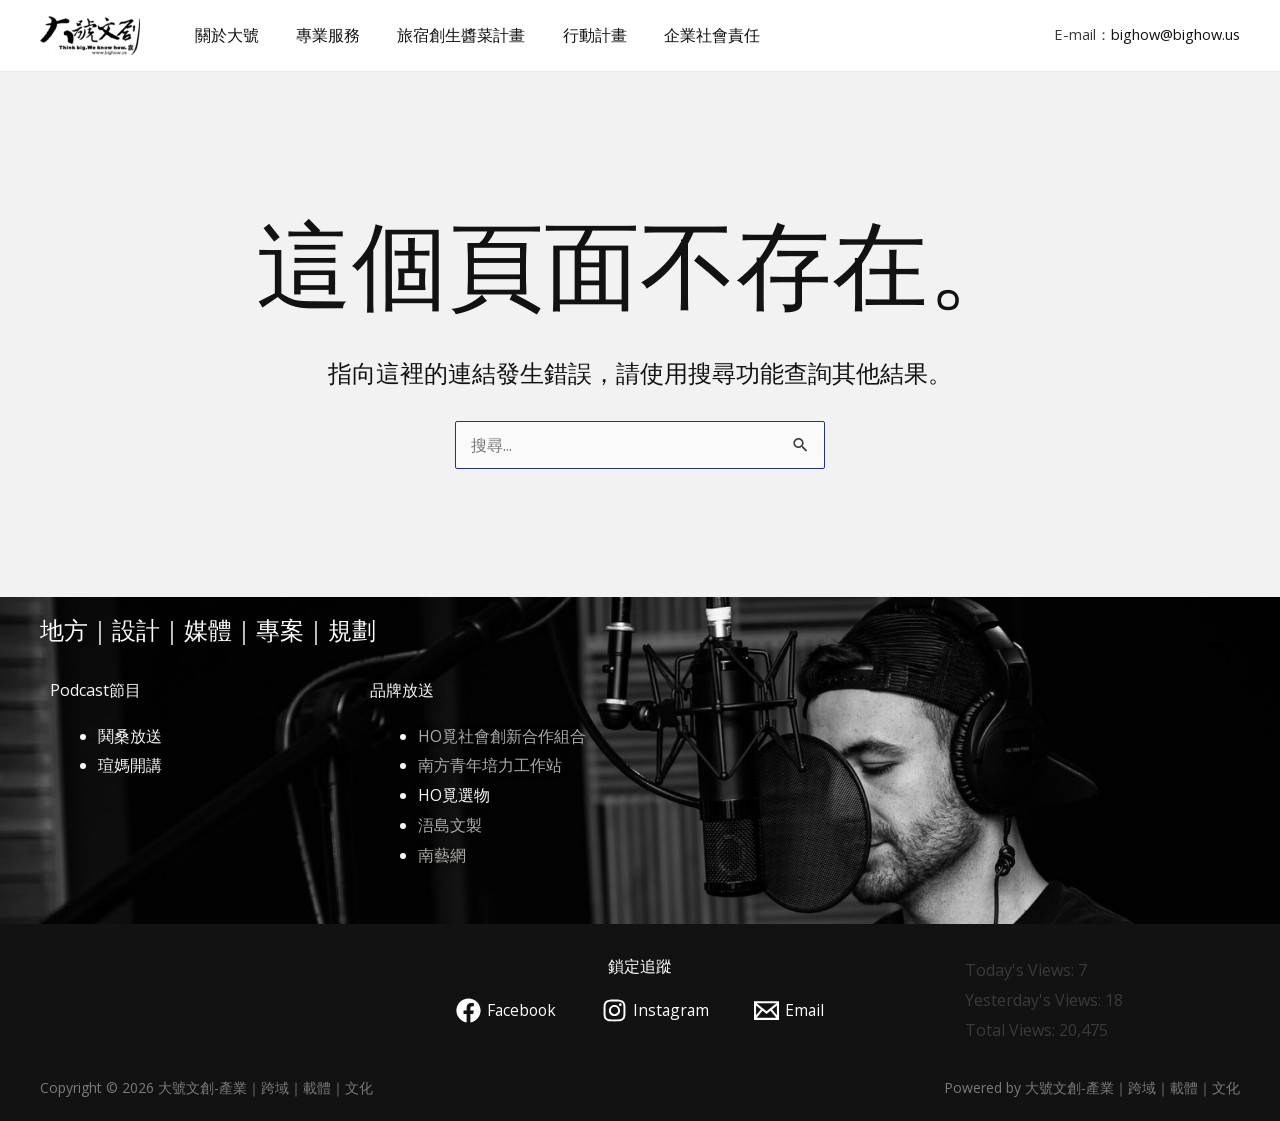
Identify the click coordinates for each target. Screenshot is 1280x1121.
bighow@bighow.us (1175, 34)
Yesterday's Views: (1035, 1000)
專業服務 (320, 35)
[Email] (792, 1010)
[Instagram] (656, 1010)
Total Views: (1012, 1030)
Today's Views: (1021, 970)
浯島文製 (450, 825)
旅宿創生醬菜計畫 (448, 35)
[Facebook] (504, 1010)
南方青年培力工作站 (490, 765)
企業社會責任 (688, 35)
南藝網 (442, 855)
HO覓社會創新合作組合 (502, 736)
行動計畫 (576, 35)
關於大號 (224, 35)
